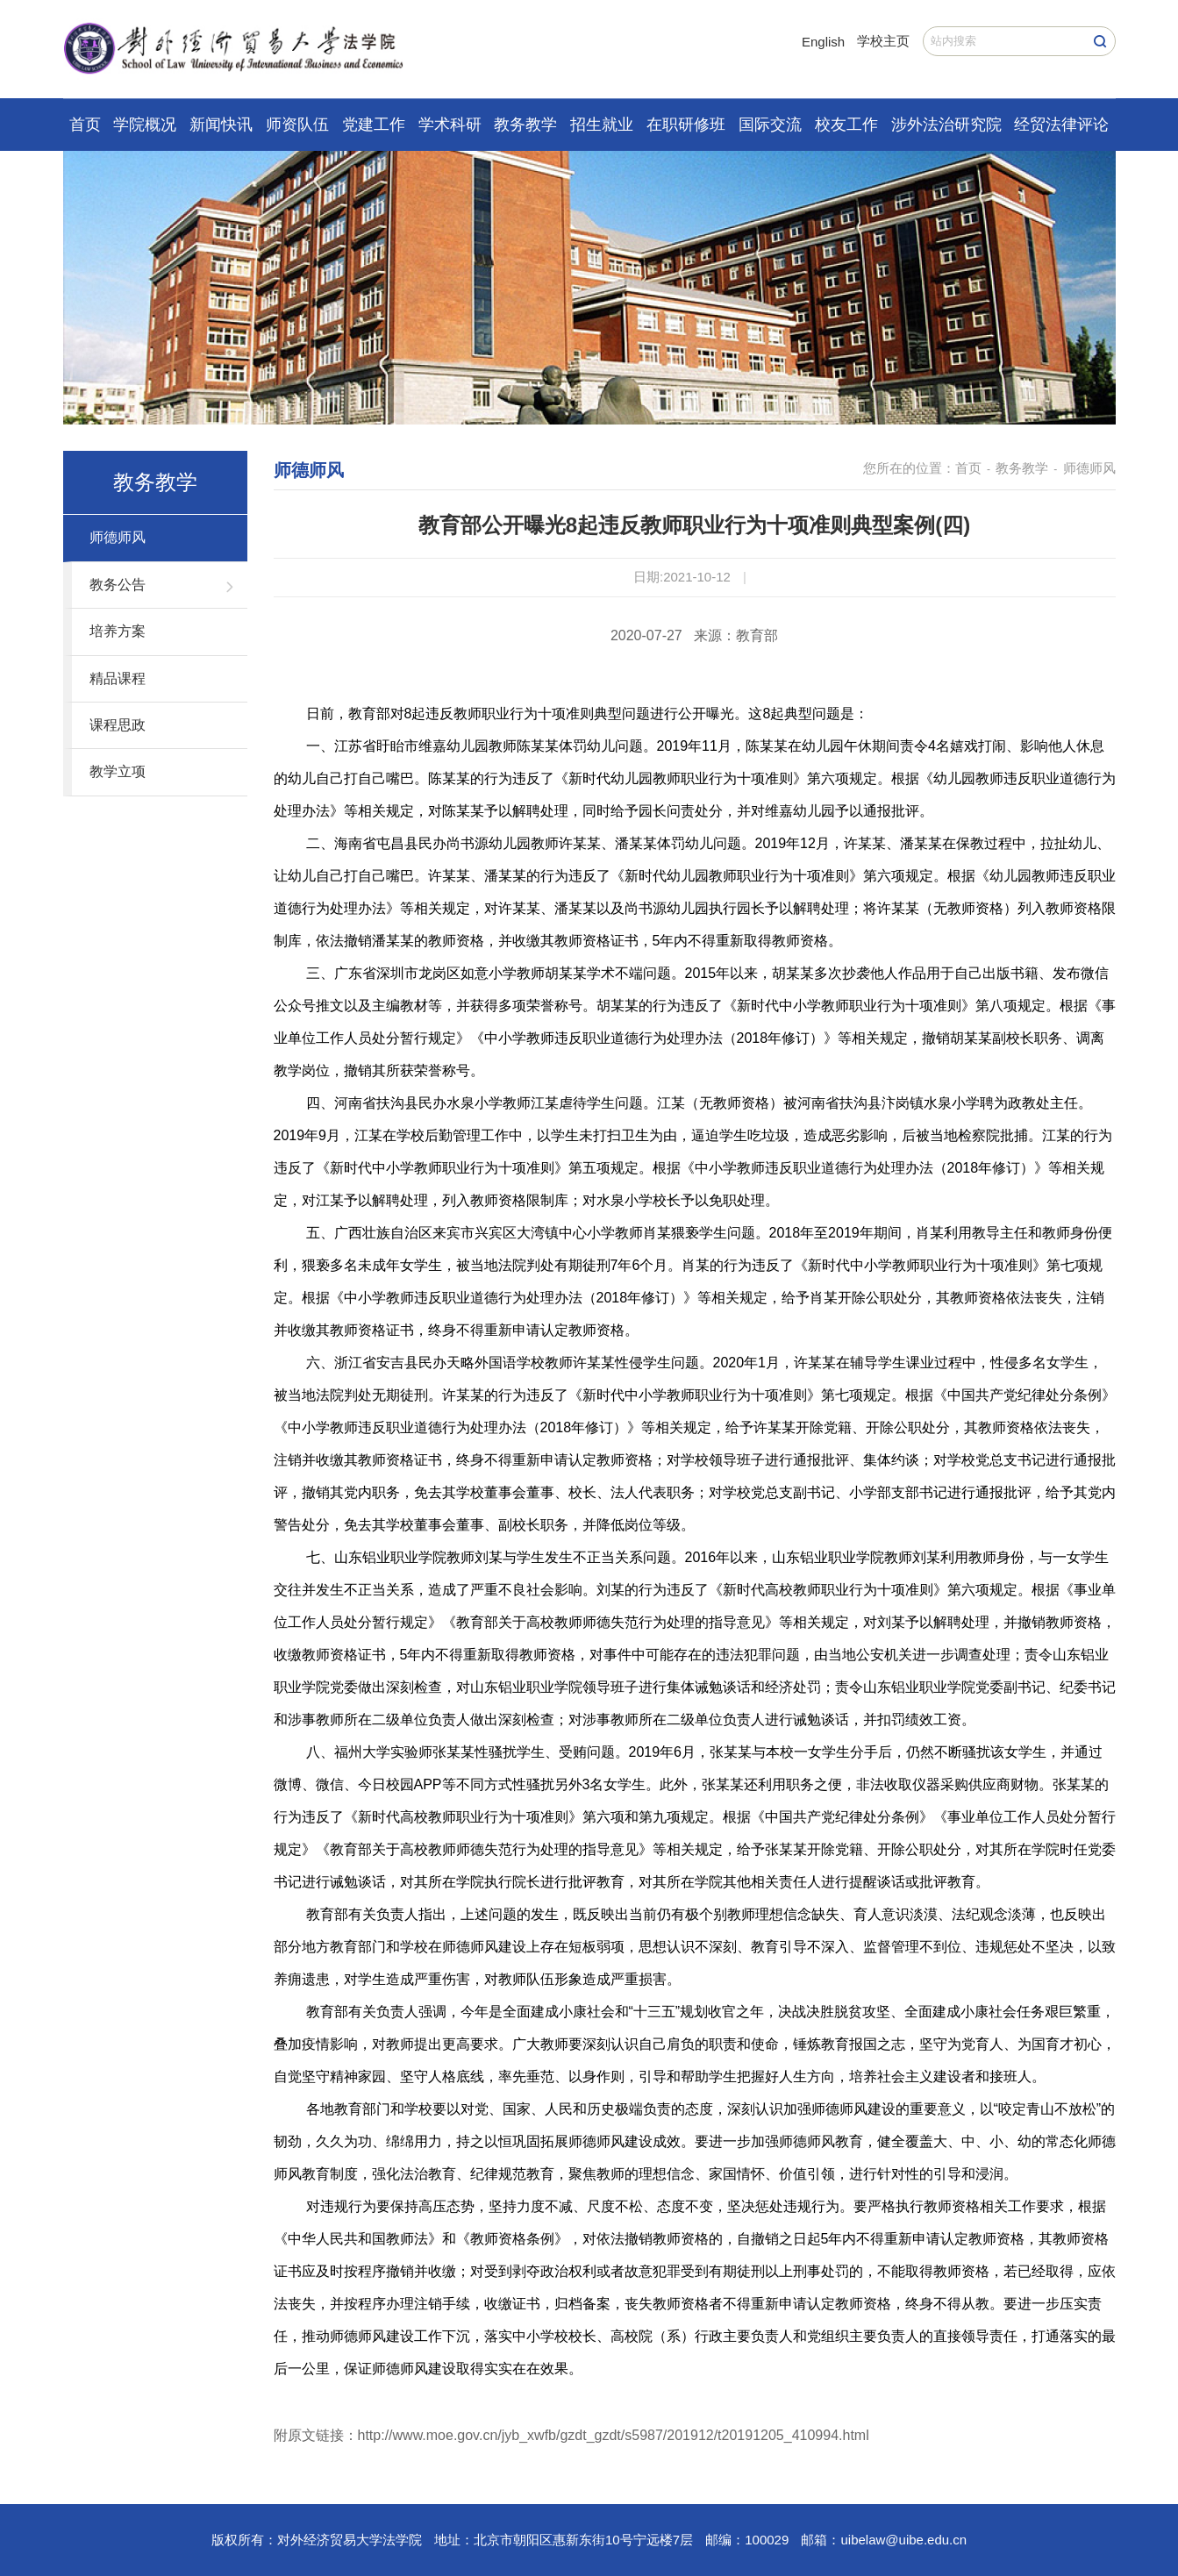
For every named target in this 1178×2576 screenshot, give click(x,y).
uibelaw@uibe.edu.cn (903, 2539)
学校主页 (883, 40)
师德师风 (117, 537)
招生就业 (601, 124)
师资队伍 (297, 124)
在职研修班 (685, 124)
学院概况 (144, 124)
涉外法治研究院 (946, 124)
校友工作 (846, 124)
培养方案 (117, 631)
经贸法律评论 (1061, 124)
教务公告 (117, 584)
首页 (85, 124)
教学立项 (117, 771)
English (823, 41)
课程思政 (117, 724)
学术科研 (450, 124)
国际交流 (770, 124)
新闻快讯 (221, 124)
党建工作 (373, 124)
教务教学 (525, 124)
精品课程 (117, 678)
